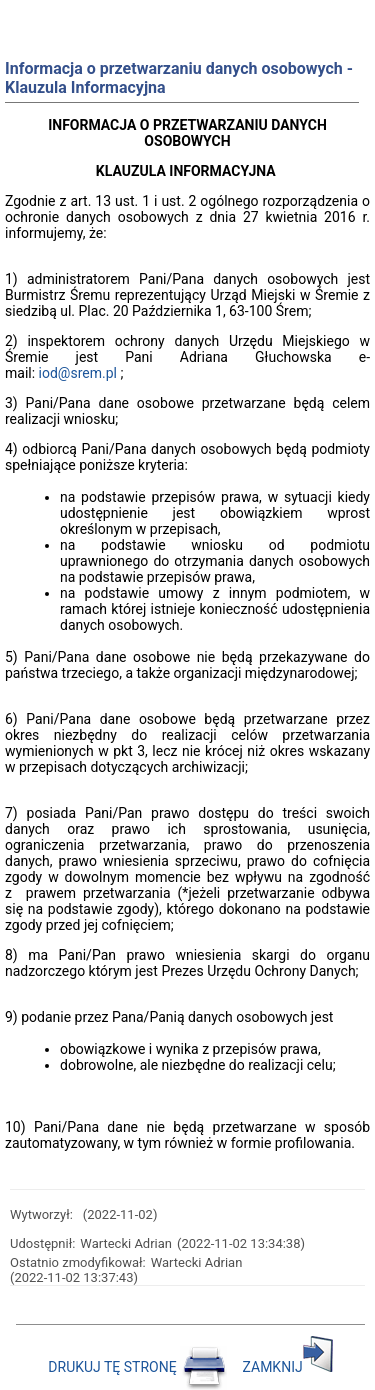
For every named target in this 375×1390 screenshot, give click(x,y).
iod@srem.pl (78, 373)
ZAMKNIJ (288, 1367)
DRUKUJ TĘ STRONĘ (139, 1367)
